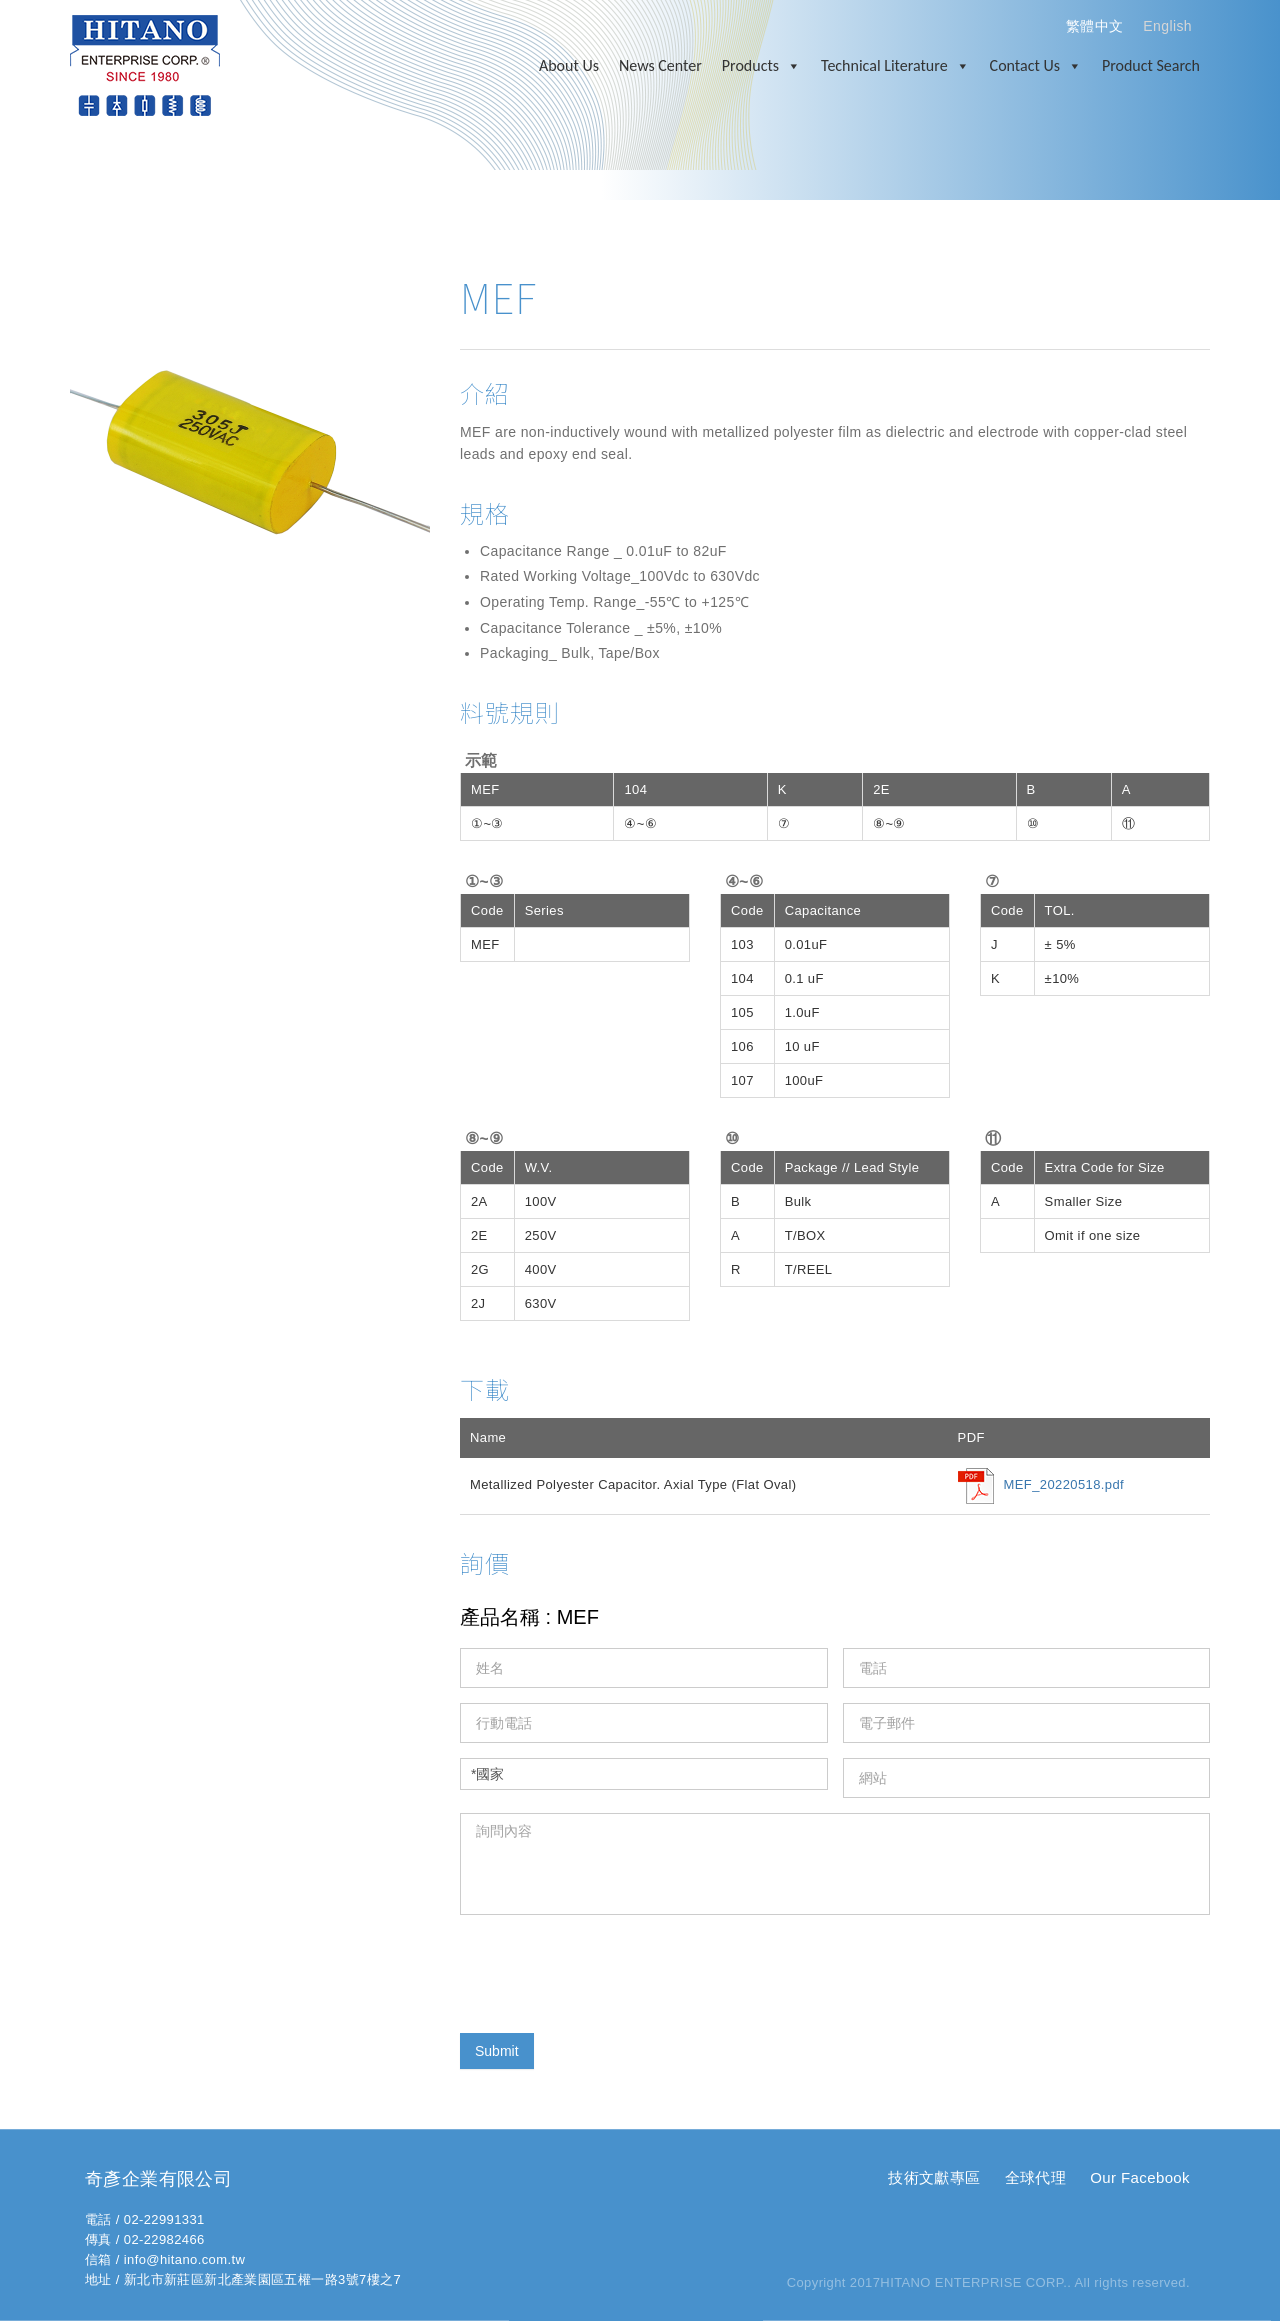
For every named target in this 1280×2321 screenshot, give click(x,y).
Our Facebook (1140, 2177)
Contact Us (1036, 66)
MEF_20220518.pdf (1064, 1484)
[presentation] (612, 1969)
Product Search (1151, 65)
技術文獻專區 (934, 2177)
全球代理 (1036, 2177)
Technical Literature (895, 66)
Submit (497, 2051)
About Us (569, 65)
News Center (660, 65)
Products (761, 66)
